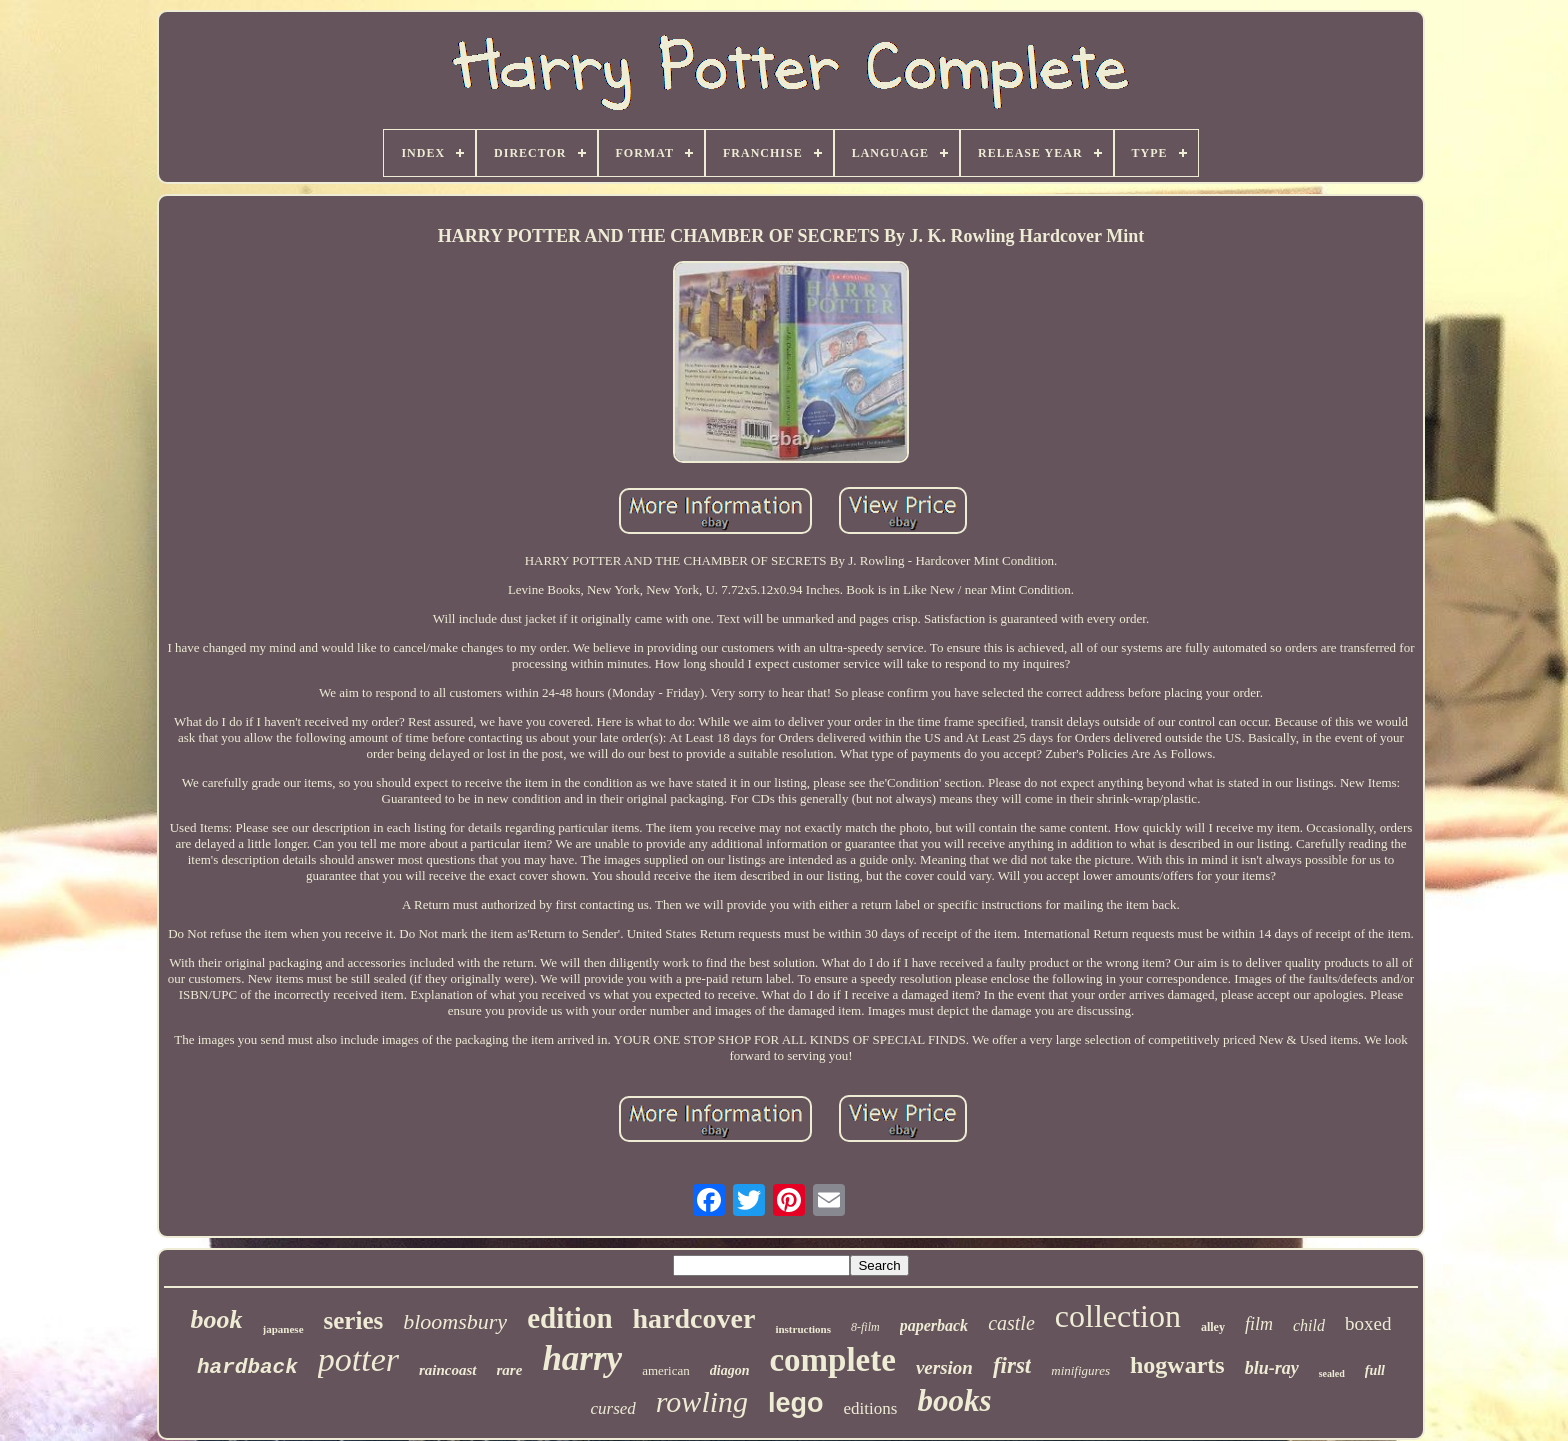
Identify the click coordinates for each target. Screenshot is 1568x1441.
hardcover (694, 1318)
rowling (702, 1401)
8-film (865, 1327)
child (1309, 1325)
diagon (730, 1370)
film (1259, 1324)
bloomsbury (455, 1321)
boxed (1368, 1323)
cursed (612, 1408)
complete (832, 1360)
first (1012, 1365)
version (944, 1367)
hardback (247, 1367)
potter (358, 1359)
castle (1011, 1323)
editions (871, 1408)
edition (569, 1318)
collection (1118, 1316)
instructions (803, 1329)
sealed (1332, 1373)
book (217, 1319)
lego (796, 1403)
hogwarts (1177, 1365)
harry (582, 1358)
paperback (934, 1325)
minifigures (1080, 1370)
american (666, 1370)
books (954, 1400)
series (354, 1320)
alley (1213, 1327)
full (1375, 1370)
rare (510, 1370)
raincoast (448, 1370)
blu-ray (1272, 1368)
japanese (283, 1329)
